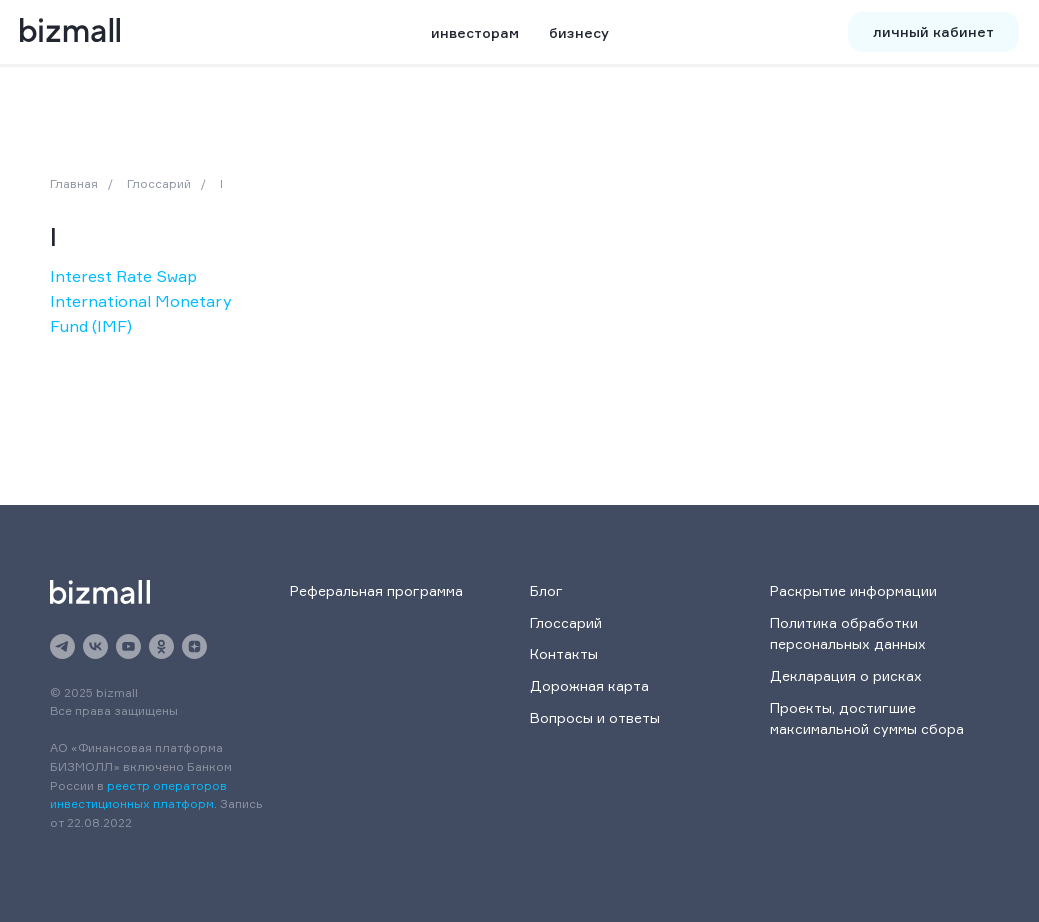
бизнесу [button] (579, 32)
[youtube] (128, 646)
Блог (546, 590)
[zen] (194, 646)
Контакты (564, 653)
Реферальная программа (376, 590)
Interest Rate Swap (123, 276)
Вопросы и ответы (595, 717)
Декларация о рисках (846, 675)
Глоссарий (159, 183)
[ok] (161, 646)
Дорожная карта (589, 685)
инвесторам (475, 32)
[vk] (95, 646)
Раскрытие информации (853, 590)
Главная (74, 183)
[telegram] (62, 646)
